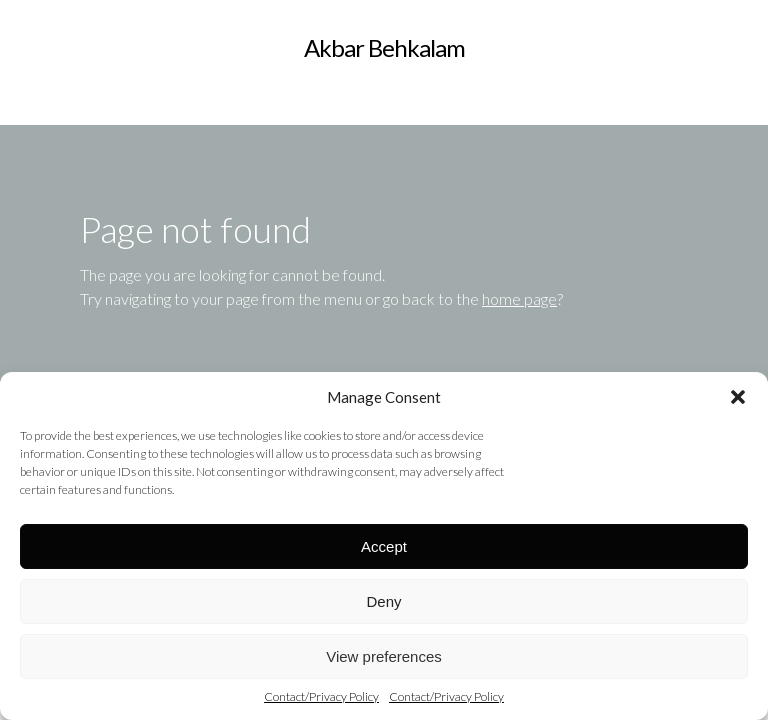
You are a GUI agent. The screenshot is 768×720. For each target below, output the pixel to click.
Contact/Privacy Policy (321, 696)
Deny (383, 601)
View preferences (384, 656)
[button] (738, 397)
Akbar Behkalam (384, 47)
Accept (384, 546)
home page (519, 298)
